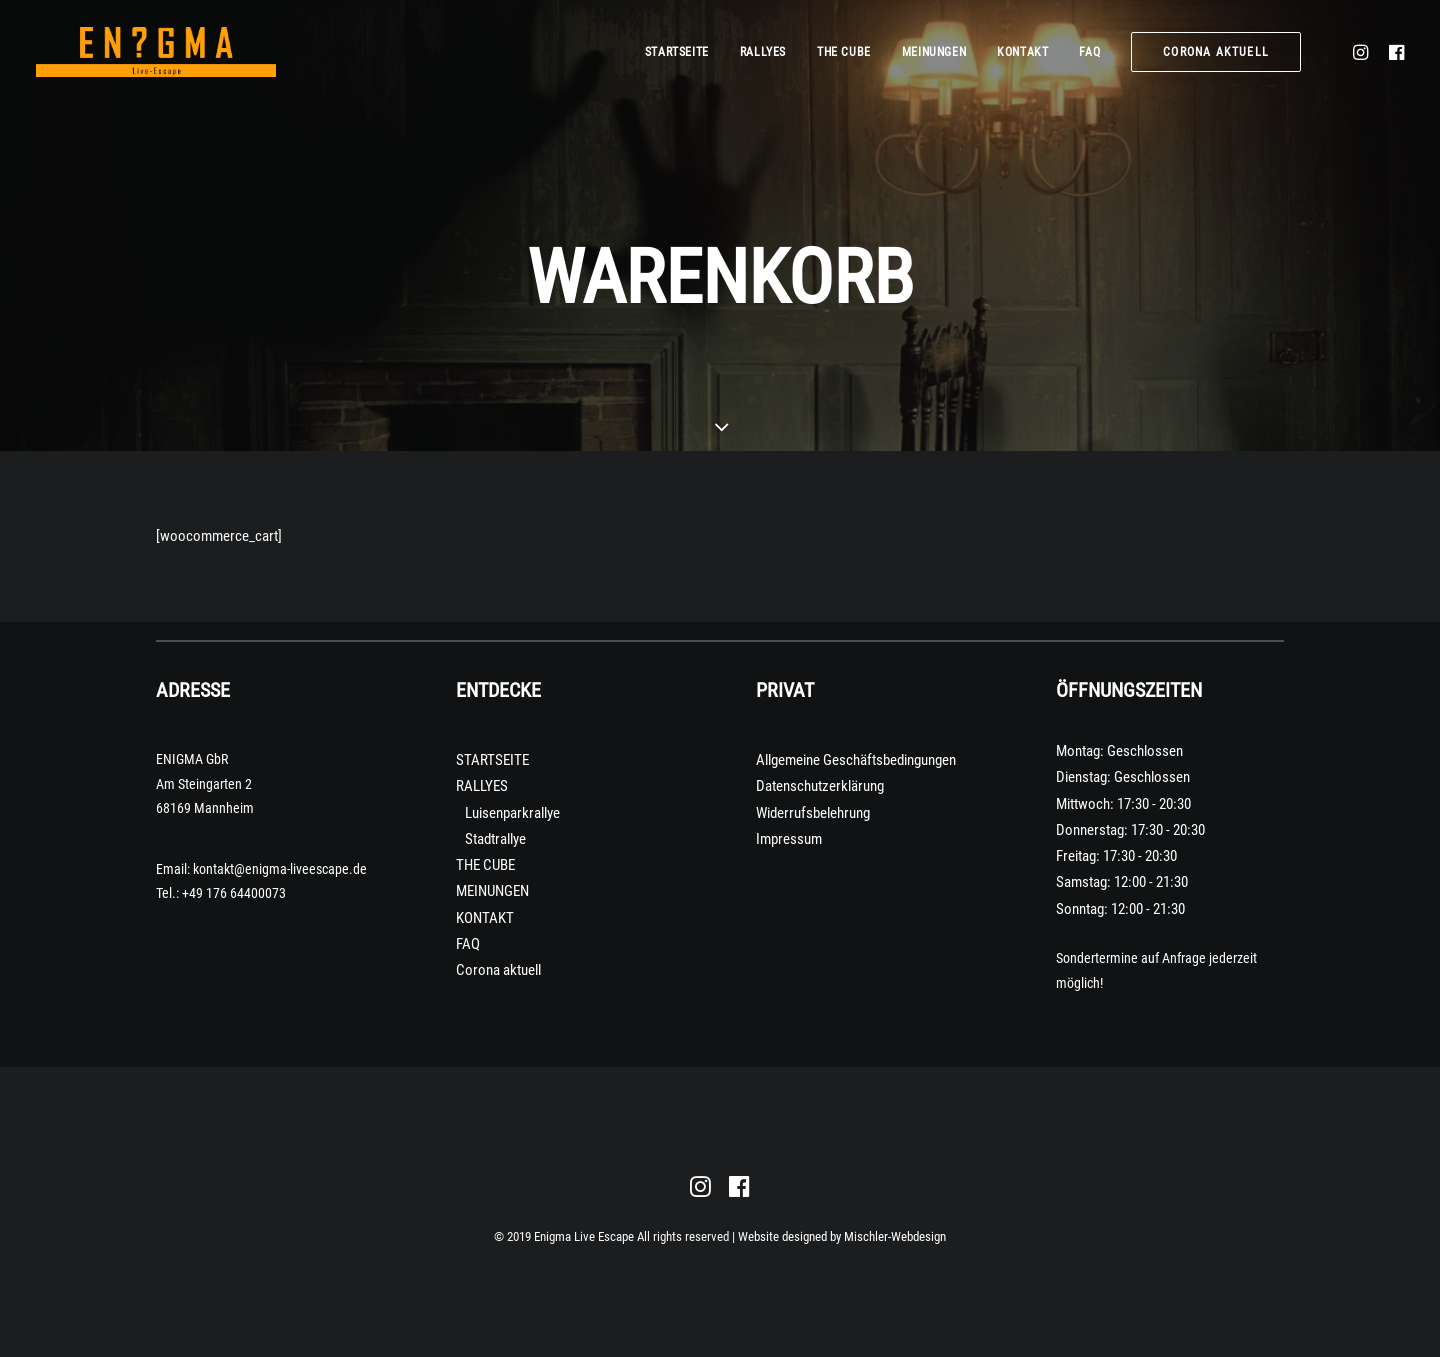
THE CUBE (844, 52)
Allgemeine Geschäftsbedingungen (856, 760)
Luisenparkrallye (512, 813)
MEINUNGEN (934, 52)
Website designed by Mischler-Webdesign (842, 1236)
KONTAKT (1022, 52)
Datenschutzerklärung (820, 786)
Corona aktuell (498, 970)
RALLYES (763, 52)
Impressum (789, 839)
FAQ (1089, 52)
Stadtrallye (495, 839)
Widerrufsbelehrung (813, 813)
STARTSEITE (677, 52)
